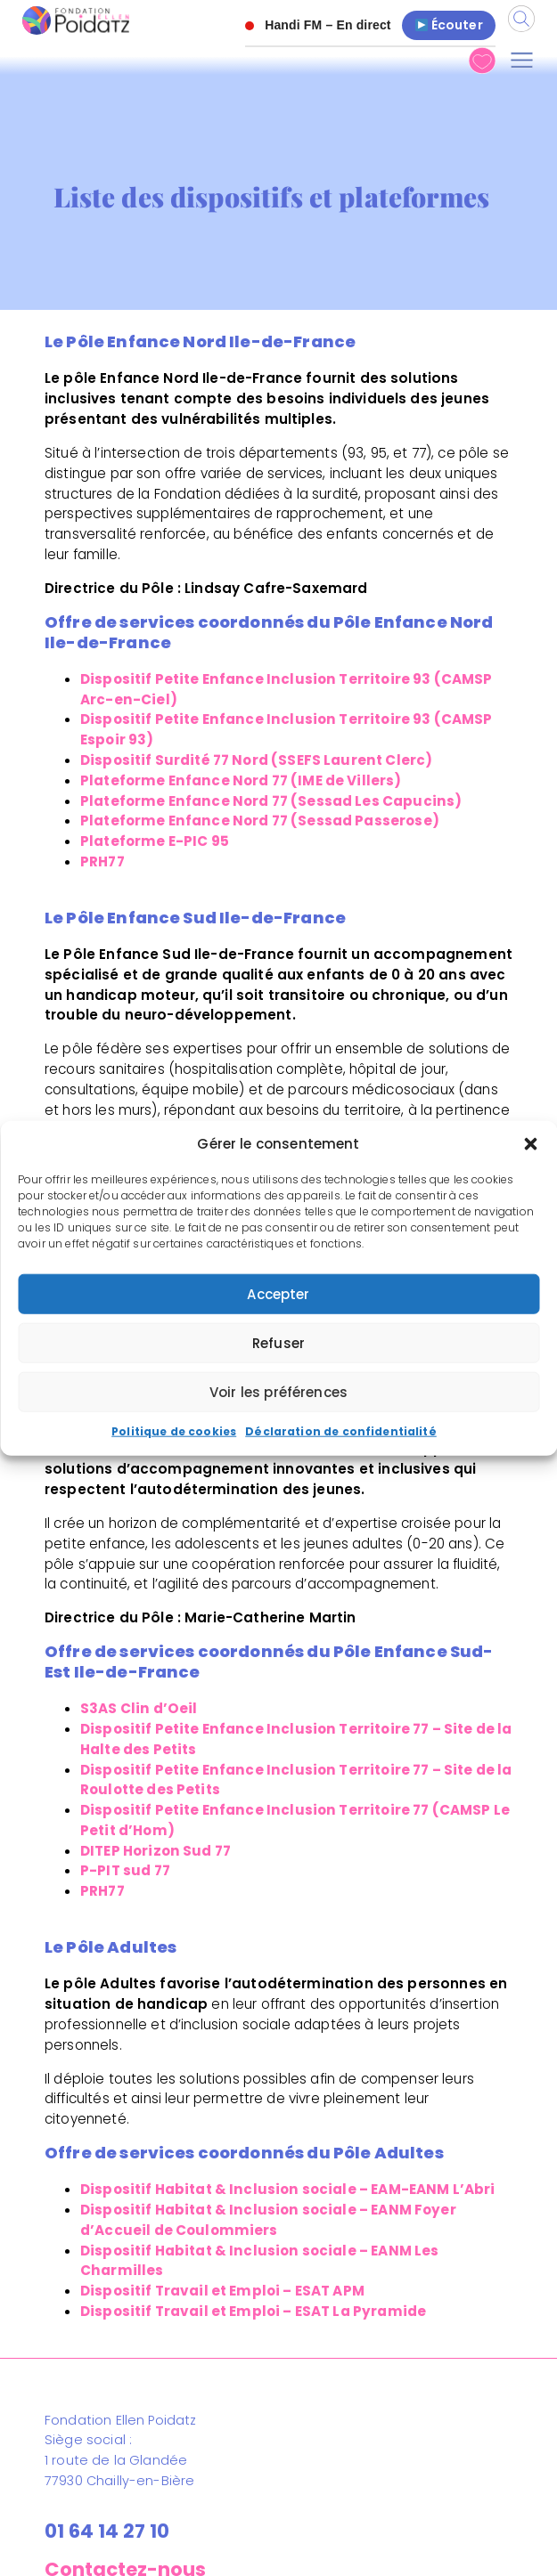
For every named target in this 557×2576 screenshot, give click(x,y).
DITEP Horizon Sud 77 (155, 1850)
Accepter (278, 1294)
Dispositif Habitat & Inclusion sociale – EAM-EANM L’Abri (288, 2189)
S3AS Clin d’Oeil (138, 1708)
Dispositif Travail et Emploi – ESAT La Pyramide (253, 2311)
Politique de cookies (173, 1431)
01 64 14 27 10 (107, 2531)
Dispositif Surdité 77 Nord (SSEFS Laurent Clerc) (256, 760)
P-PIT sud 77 (125, 1870)
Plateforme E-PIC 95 (154, 841)
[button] (530, 1144)
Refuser (278, 1343)
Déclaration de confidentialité (341, 1431)
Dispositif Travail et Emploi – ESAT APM (222, 2290)
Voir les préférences (278, 1392)
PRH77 (102, 861)
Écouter (449, 25)
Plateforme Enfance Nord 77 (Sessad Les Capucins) (271, 801)
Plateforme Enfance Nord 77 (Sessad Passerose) (259, 820)
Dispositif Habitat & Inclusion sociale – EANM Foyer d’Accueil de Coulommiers (268, 2219)
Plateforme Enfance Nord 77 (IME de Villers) (241, 780)
